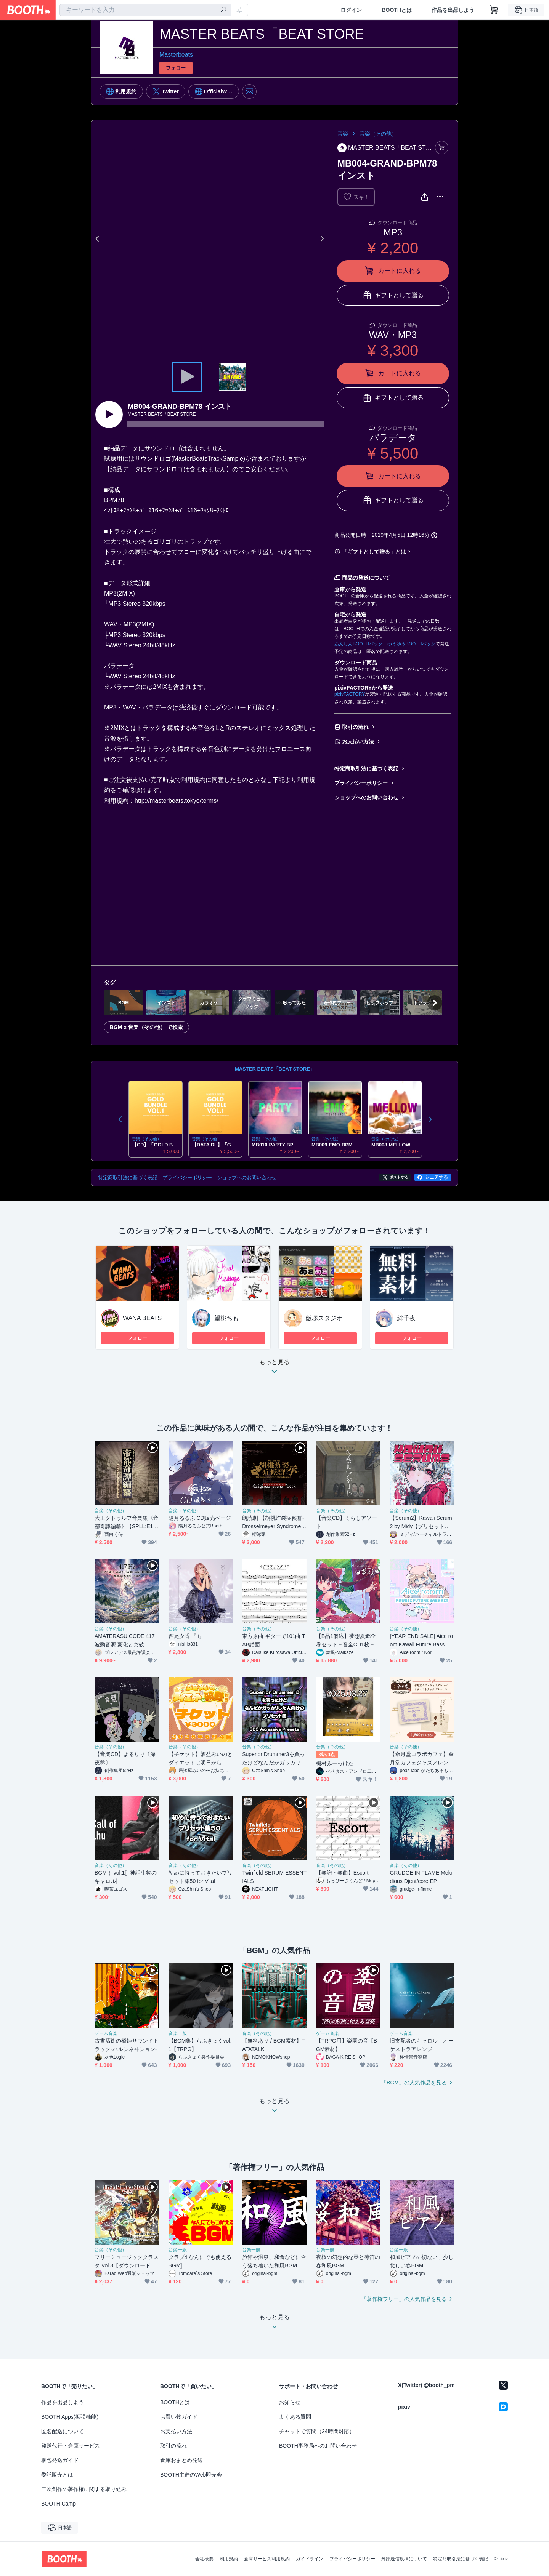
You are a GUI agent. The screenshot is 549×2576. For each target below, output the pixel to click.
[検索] (223, 10)
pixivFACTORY (349, 694)
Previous (98, 238)
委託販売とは (57, 2475)
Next (322, 238)
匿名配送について (62, 2431)
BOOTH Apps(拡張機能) (69, 2417)
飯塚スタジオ (324, 1318)
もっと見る (274, 1368)
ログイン (351, 10)
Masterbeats (176, 54)
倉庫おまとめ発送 (181, 2460)
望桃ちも (226, 1318)
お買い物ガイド (178, 2417)
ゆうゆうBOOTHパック (411, 644)
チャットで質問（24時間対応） (317, 2431)
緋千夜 (406, 1318)
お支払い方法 (358, 741)
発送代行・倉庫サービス (70, 2446)
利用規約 (229, 2559)
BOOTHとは (397, 10)
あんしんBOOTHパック (358, 644)
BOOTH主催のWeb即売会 (191, 2475)
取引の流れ (355, 727)
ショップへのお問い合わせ (366, 797)
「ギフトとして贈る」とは (374, 552)
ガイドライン (309, 2559)
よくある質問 (295, 2417)
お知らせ (289, 2402)
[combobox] (145, 10)
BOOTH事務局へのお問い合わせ (318, 2446)
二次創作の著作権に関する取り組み (84, 2489)
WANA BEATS (142, 1318)
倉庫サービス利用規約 (267, 2559)
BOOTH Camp (58, 2504)
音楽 (342, 134)
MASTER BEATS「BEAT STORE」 (275, 1069)
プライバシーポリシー (361, 783)
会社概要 (204, 2559)
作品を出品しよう (453, 10)
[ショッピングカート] (494, 10)
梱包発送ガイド (60, 2460)
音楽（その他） (378, 134)
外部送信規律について (404, 2559)
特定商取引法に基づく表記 (366, 768)
